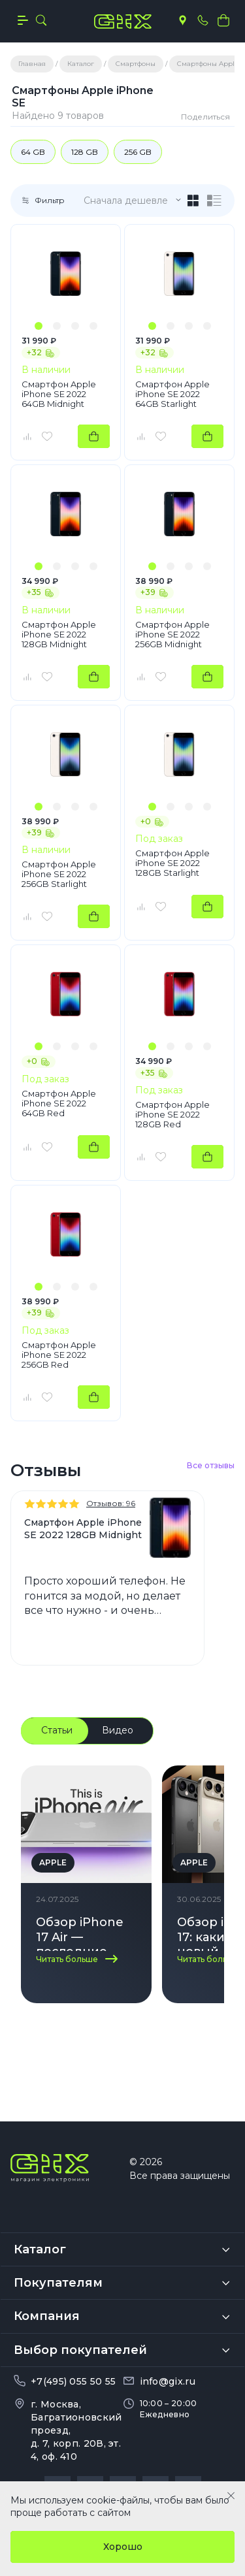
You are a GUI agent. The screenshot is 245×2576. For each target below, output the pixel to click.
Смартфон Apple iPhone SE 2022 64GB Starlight (172, 394)
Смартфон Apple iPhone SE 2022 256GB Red (59, 1355)
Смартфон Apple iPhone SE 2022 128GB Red (172, 1114)
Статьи (57, 1730)
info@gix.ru (167, 2342)
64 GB (33, 152)
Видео (117, 1730)
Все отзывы (211, 1465)
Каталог (40, 2211)
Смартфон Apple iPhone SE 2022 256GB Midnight (172, 634)
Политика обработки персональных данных (122, 2476)
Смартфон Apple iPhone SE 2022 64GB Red (59, 1103)
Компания (47, 2277)
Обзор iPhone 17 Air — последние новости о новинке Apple (83, 1933)
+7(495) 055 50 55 (73, 2342)
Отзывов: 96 (110, 1503)
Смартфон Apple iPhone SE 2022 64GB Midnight (59, 394)
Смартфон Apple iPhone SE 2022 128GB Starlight (172, 863)
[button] (38, 326)
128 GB (84, 152)
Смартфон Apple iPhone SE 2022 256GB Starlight (59, 874)
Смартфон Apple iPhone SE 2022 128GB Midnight (59, 634)
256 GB (138, 152)
